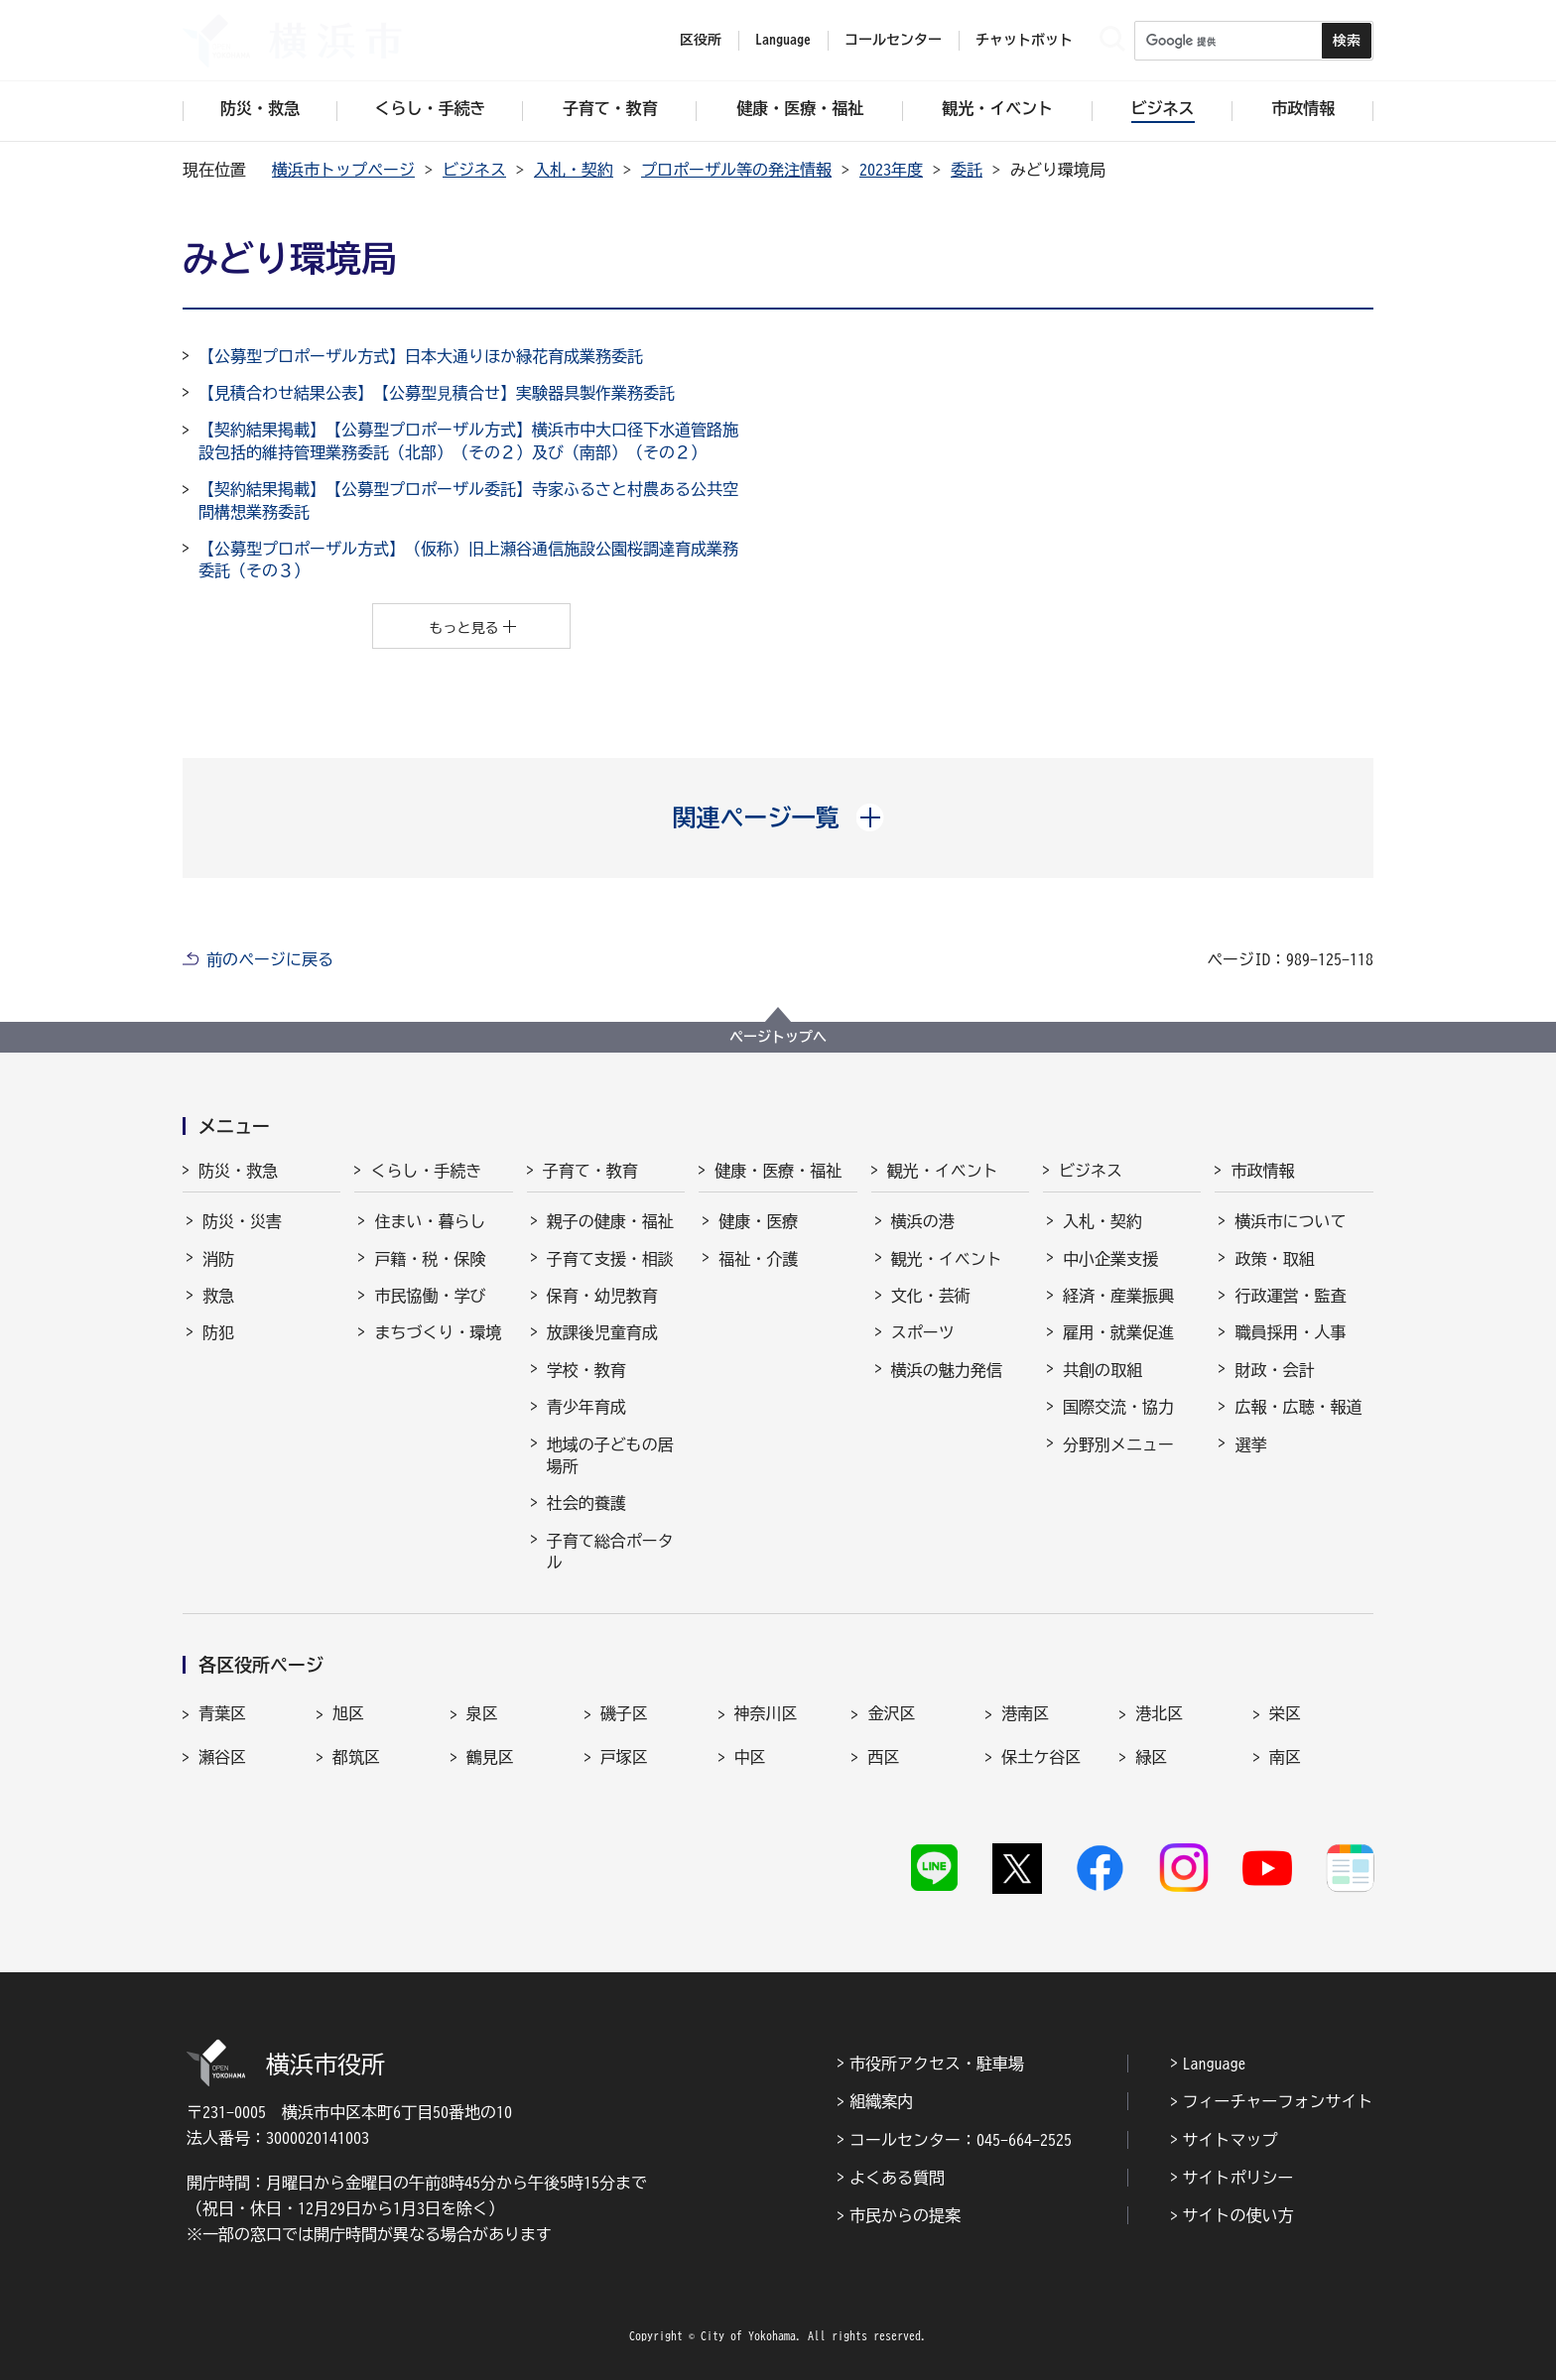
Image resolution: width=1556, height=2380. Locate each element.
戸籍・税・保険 (429, 1259)
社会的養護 (586, 1503)
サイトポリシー (1238, 2178)
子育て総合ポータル (610, 1551)
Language (1214, 2063)
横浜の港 (923, 1221)
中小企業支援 (1110, 1259)
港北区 (1159, 1713)
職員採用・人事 (1290, 1332)
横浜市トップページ (343, 170)
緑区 (1151, 1757)
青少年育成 (586, 1407)
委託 (966, 170)
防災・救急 (238, 1171)
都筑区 (356, 1757)
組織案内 (881, 2101)
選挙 (1250, 1444)
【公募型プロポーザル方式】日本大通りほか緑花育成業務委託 (420, 356)
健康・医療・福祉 (778, 1171)
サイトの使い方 (1238, 2215)
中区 (750, 1757)
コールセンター (893, 40)
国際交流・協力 (1118, 1407)
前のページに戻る (269, 959)
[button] (778, 817)
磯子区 (624, 1713)
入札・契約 (573, 170)
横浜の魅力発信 (946, 1370)
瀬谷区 (222, 1757)
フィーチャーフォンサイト (1278, 2101)
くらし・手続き (425, 1171)
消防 (218, 1259)
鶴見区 (490, 1757)
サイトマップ (1230, 2140)
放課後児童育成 (602, 1332)
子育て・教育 (590, 1171)
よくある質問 (897, 2178)
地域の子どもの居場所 (610, 1455)
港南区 (1025, 1713)
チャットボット (1024, 40)
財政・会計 (1274, 1370)
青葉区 (222, 1713)
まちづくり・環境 (437, 1332)
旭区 (348, 1713)
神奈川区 (766, 1713)
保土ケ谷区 (1041, 1757)
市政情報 (1262, 1171)
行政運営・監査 (1290, 1296)
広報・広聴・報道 (1298, 1407)
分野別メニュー (1118, 1444)
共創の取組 (1102, 1370)
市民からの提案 (905, 2215)
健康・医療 (758, 1221)
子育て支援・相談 (610, 1259)
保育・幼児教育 (602, 1296)
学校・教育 (586, 1370)
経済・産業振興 (1118, 1296)
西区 (883, 1757)
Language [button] (783, 40)
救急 (218, 1296)
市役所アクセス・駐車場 (936, 2063)
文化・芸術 (931, 1296)
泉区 (482, 1713)
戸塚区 (624, 1757)
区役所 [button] (700, 40)
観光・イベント (942, 1171)
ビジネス (474, 170)
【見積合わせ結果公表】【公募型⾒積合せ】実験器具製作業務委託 (436, 393)
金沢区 (891, 1713)
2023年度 (891, 170)
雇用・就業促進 (1118, 1332)
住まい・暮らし (429, 1221)
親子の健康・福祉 (610, 1221)
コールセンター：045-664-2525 (960, 2140)
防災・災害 (242, 1221)
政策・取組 (1274, 1259)
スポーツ (923, 1332)
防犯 (218, 1332)
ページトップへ (778, 1037)
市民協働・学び (429, 1296)
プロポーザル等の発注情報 (736, 170)
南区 (1285, 1757)
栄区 (1285, 1713)
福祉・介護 (758, 1259)
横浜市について (1290, 1221)
